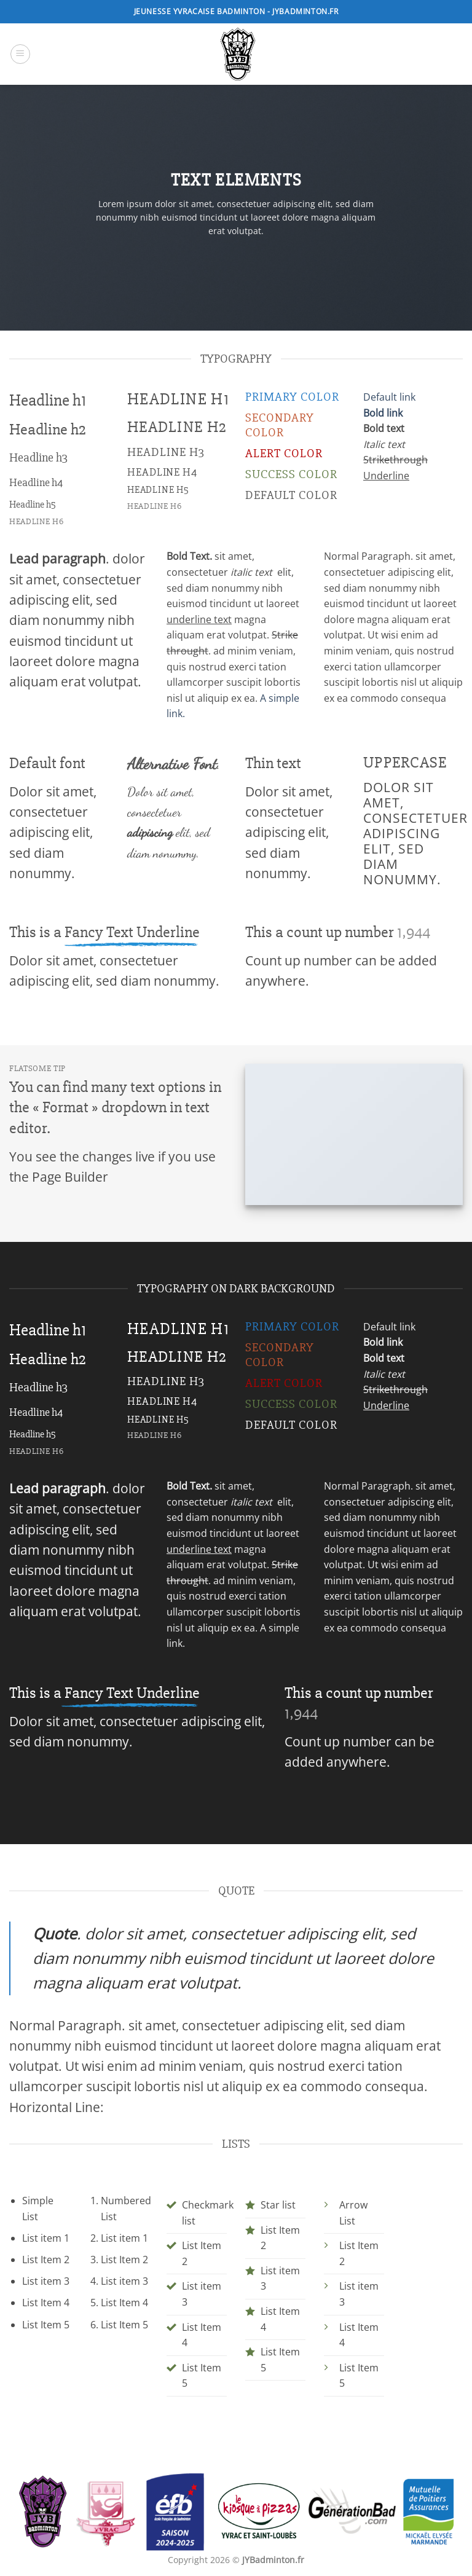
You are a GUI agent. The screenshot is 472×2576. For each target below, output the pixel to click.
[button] (20, 54)
